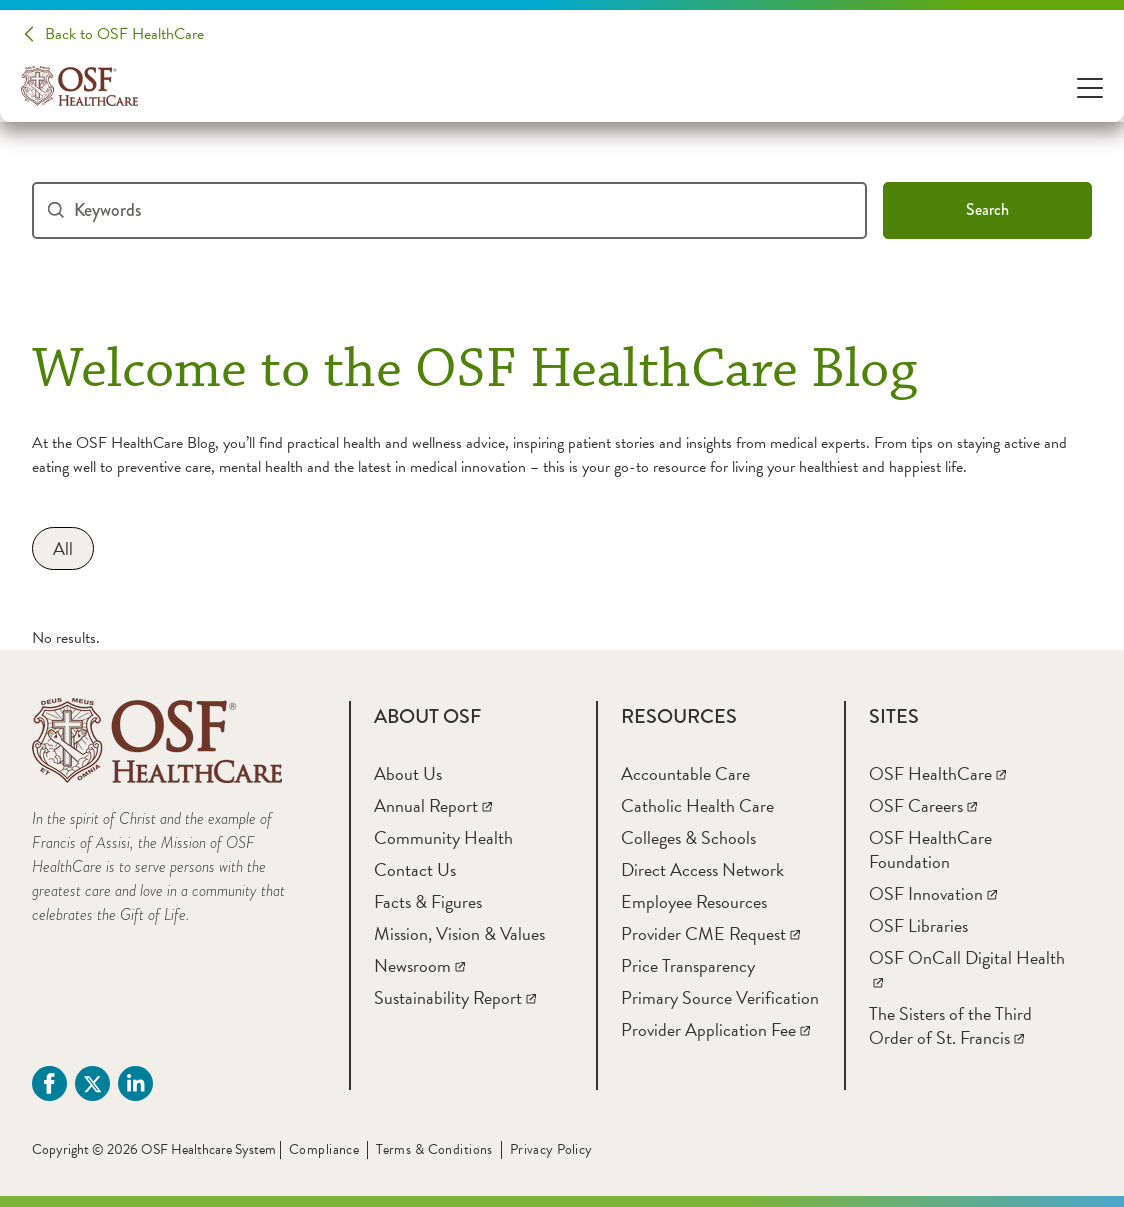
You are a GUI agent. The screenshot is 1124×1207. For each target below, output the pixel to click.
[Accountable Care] (685, 773)
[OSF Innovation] (933, 893)
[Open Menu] (1090, 86)
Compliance (324, 1149)
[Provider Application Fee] (715, 1029)
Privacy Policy (551, 1149)
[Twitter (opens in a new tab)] (92, 1083)
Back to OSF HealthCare (124, 34)
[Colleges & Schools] (688, 837)
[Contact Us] (415, 869)
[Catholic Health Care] (697, 805)
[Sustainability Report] (455, 997)
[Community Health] (443, 837)
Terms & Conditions (434, 1149)
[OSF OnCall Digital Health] (967, 969)
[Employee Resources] (694, 901)
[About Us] (408, 773)
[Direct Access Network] (702, 869)
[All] (63, 548)
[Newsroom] (419, 965)
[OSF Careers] (923, 805)
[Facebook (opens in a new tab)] (49, 1083)
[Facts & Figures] (428, 901)
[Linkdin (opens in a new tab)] (135, 1083)
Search (987, 209)
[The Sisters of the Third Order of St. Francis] (950, 1025)
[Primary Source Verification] (720, 997)
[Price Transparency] (688, 965)
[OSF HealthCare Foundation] (930, 849)
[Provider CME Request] (710, 933)
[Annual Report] (433, 805)
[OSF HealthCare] (937, 773)
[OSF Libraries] (918, 925)
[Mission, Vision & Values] (459, 933)
